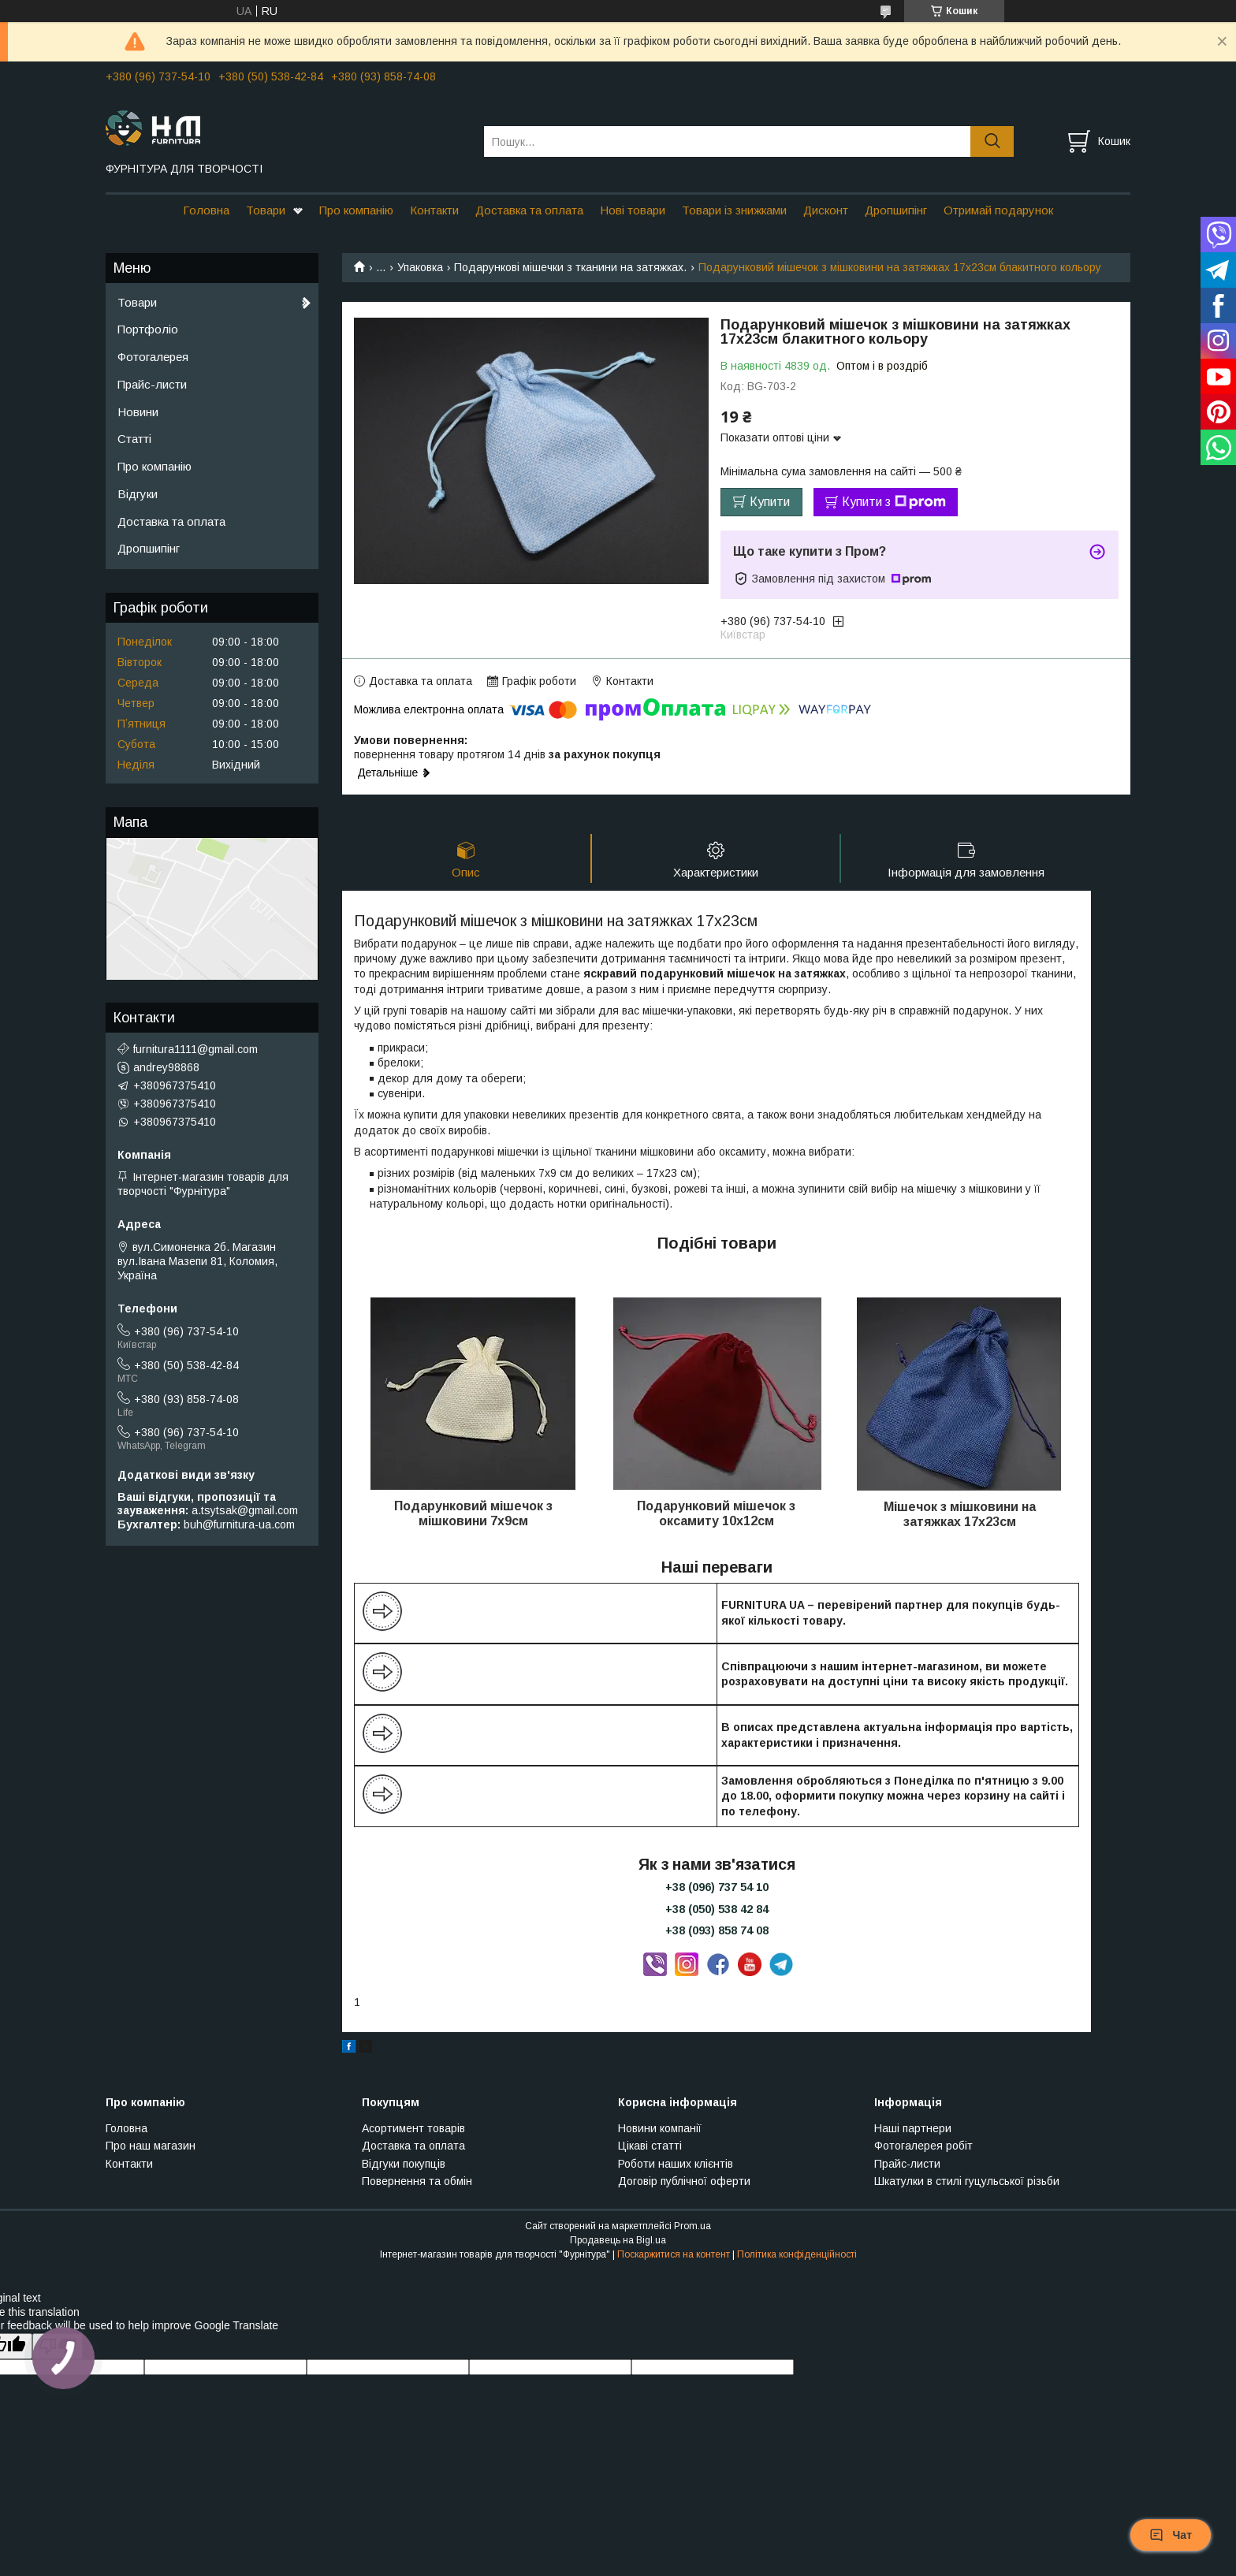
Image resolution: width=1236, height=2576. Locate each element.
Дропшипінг (896, 210)
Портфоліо (147, 329)
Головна (206, 210)
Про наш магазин (150, 2145)
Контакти (434, 210)
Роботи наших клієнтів (675, 2163)
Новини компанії (660, 2128)
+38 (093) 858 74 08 (717, 1930)
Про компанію (356, 210)
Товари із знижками (734, 210)
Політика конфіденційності (797, 2254)
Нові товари (632, 210)
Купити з (894, 502)
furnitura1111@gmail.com (195, 1049)
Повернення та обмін (417, 2181)
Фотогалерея (152, 356)
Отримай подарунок (998, 210)
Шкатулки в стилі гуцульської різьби (966, 2181)
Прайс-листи (152, 384)
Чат (1170, 2535)
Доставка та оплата (529, 210)
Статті (134, 438)
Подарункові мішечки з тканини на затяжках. (570, 267)
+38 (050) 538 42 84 (717, 1909)
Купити (770, 501)
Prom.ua (692, 2226)
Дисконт (825, 210)
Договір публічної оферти (684, 2181)
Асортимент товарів (413, 2128)
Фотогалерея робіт (923, 2145)
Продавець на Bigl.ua (618, 2240)
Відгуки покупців (403, 2163)
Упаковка (420, 267)
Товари (265, 210)
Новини (137, 412)
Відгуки (137, 494)
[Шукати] (992, 141)
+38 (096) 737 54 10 (717, 1887)
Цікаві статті (650, 2145)
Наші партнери (912, 2128)
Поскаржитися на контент (673, 2254)
